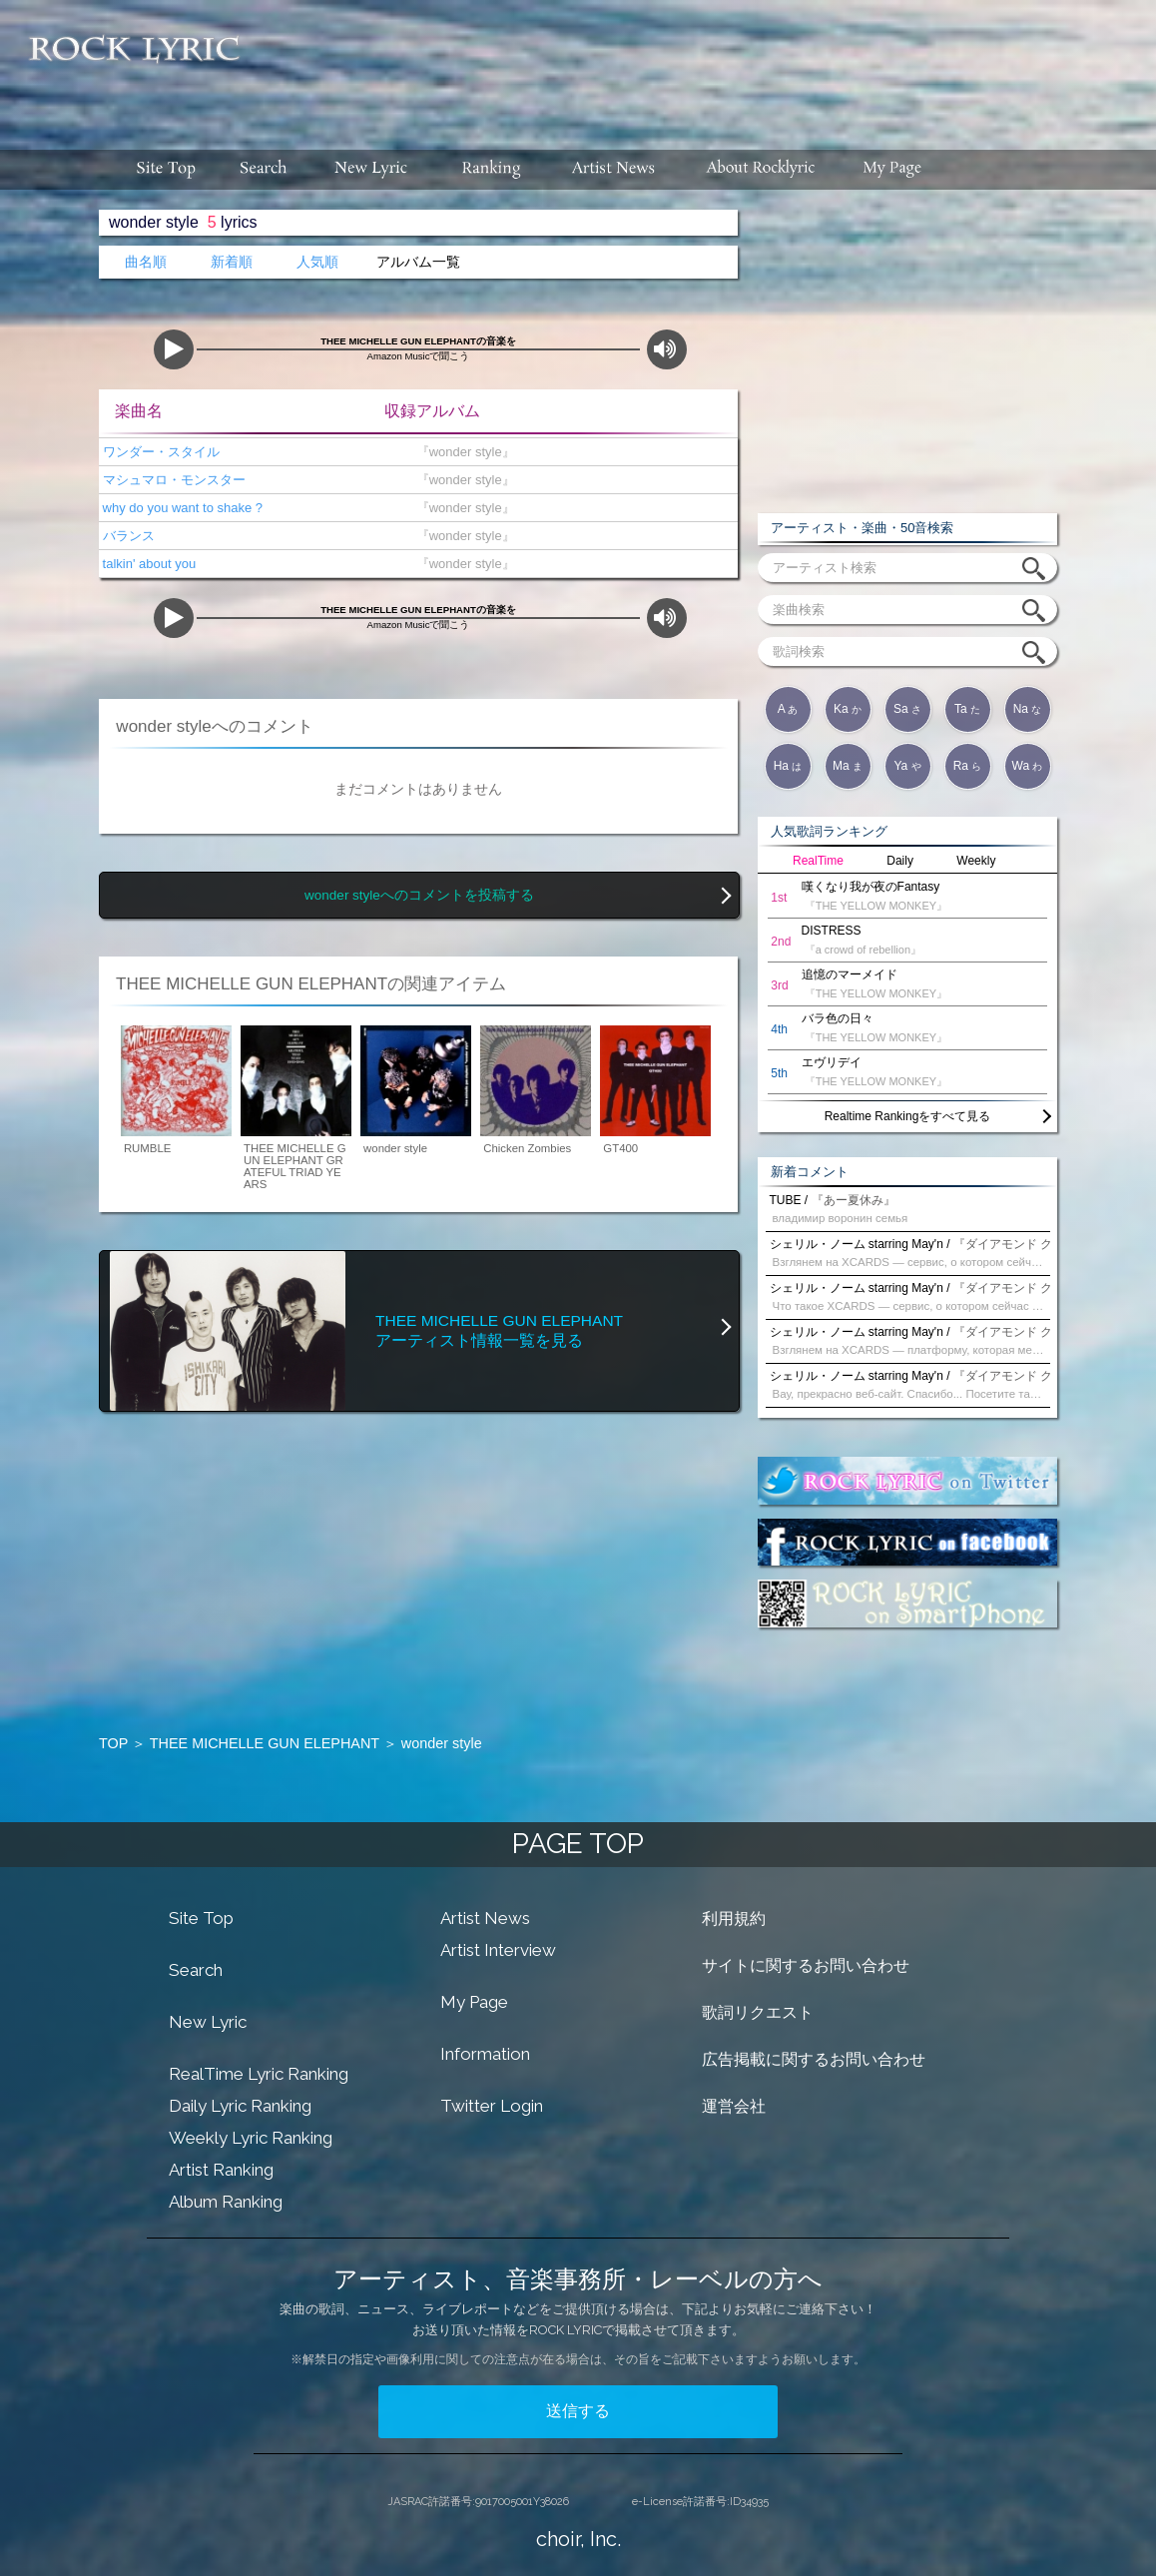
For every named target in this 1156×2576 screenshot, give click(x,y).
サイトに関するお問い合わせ (805, 1965)
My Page (474, 2002)
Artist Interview (498, 1950)
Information (485, 2054)
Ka (848, 709)
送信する (578, 2410)
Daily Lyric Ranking (240, 2106)
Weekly (975, 861)
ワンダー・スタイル (159, 451)
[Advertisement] (705, 65)
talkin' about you (147, 563)
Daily (899, 861)
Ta (967, 709)
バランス (127, 535)
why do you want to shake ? (181, 507)
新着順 (232, 262)
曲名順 (146, 262)
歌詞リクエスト (758, 2012)
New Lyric (208, 2022)
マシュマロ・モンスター (172, 479)
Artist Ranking (221, 2170)
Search (196, 1970)
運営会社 (734, 2106)
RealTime (818, 861)
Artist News (485, 1918)
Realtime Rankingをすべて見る (908, 1116)
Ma (848, 766)
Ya (906, 766)
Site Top (201, 1918)
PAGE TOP (578, 1843)
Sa (907, 709)
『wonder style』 (461, 451)
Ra (967, 766)
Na (1027, 709)
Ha (788, 766)
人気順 (317, 262)
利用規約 (734, 1918)
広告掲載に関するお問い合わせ (813, 2059)
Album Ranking (226, 2202)
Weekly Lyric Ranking (250, 2138)
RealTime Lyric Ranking (258, 2074)
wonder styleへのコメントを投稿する (419, 895)
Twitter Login (491, 2106)
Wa (1027, 766)
